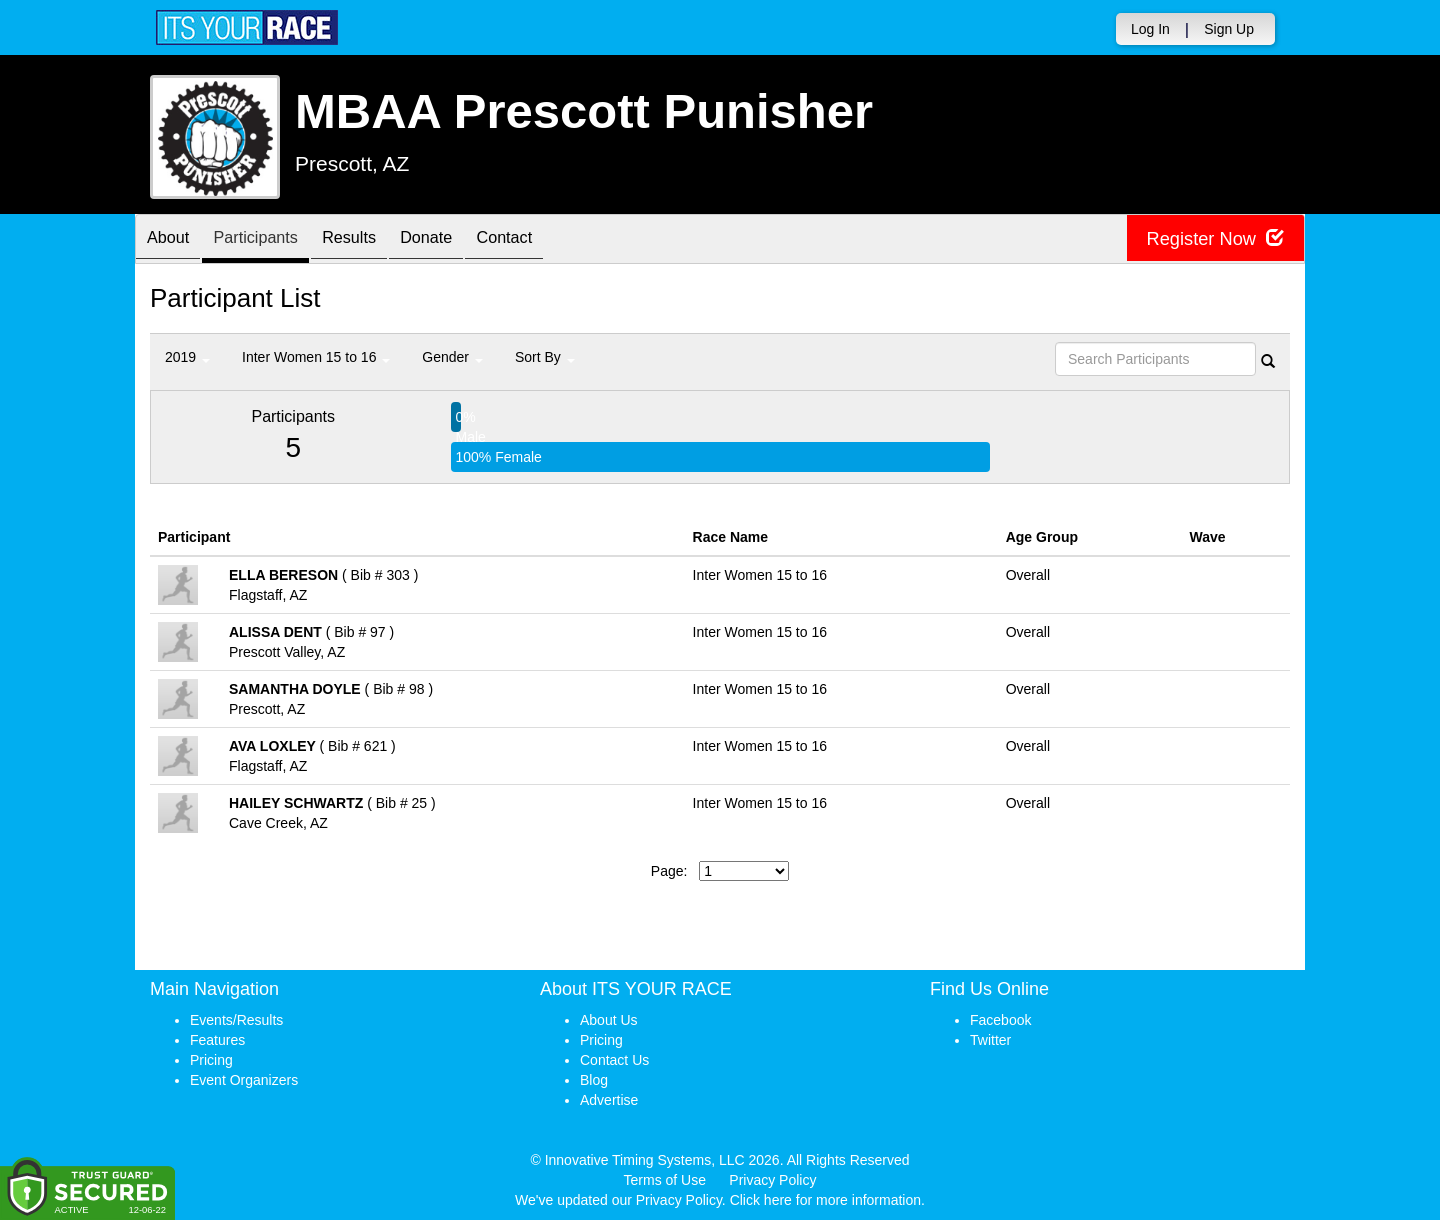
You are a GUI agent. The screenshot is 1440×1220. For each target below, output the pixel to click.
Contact (550, 240)
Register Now (1208, 239)
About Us (609, 1020)
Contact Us (614, 1060)
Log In (1150, 29)
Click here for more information (825, 1200)
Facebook (1000, 1020)
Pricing (211, 1060)
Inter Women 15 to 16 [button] (316, 357)
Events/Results (236, 1020)
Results (375, 240)
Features (217, 1040)
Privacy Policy (772, 1180)
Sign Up (1229, 29)
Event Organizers (244, 1080)
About (173, 240)
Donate (462, 240)
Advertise (609, 1100)
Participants (271, 240)
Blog (594, 1080)
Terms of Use (665, 1180)
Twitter (990, 1040)
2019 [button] (187, 357)
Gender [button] (452, 357)
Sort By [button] (545, 357)
